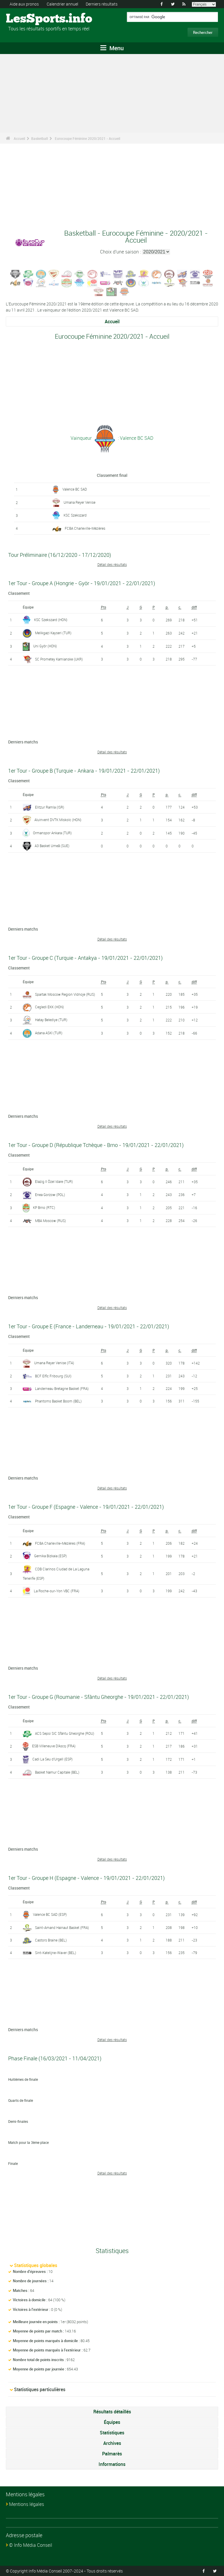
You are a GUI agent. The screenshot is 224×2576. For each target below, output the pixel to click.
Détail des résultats (112, 564)
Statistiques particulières (39, 2389)
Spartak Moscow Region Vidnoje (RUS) (65, 994)
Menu (112, 48)
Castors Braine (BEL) (51, 1940)
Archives (112, 2443)
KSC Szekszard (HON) (50, 619)
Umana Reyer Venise (79, 502)
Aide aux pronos (24, 4)
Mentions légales (26, 2504)
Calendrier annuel (62, 4)
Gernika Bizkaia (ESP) (50, 1555)
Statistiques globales (35, 2265)
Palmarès (112, 2453)
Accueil (19, 138)
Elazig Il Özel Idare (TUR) (54, 1181)
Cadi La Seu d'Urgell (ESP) (52, 1759)
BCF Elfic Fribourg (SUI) (53, 1376)
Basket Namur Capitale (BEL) (57, 1772)
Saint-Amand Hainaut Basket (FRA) (62, 1927)
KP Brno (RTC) (44, 1207)
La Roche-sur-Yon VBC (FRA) (56, 1590)
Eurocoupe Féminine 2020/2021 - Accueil (87, 138)
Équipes (112, 2422)
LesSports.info (28, 19)
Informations (112, 2464)
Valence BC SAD (74, 489)
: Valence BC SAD (135, 438)
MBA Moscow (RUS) (50, 1220)
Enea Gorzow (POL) (50, 1194)
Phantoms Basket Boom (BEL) (58, 1401)
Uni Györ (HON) (45, 646)
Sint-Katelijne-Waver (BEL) (55, 1952)
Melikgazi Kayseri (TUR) (53, 632)
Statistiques (112, 2432)
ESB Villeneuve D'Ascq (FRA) (54, 1746)
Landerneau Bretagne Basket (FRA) (62, 1388)
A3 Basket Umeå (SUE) (52, 845)
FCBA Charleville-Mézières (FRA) (60, 1543)
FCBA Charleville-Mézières (85, 528)
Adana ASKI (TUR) (48, 1032)
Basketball (39, 138)
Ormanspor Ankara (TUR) (52, 832)
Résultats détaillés (112, 2411)
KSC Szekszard (75, 515)
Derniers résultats (102, 4)
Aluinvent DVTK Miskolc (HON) (57, 819)
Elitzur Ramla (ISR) (49, 807)
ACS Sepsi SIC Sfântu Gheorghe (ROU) (64, 1733)
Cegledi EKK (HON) (49, 1006)
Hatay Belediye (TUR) (51, 1019)
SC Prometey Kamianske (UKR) (59, 659)
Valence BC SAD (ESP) (50, 1914)
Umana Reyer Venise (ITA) (54, 1362)
